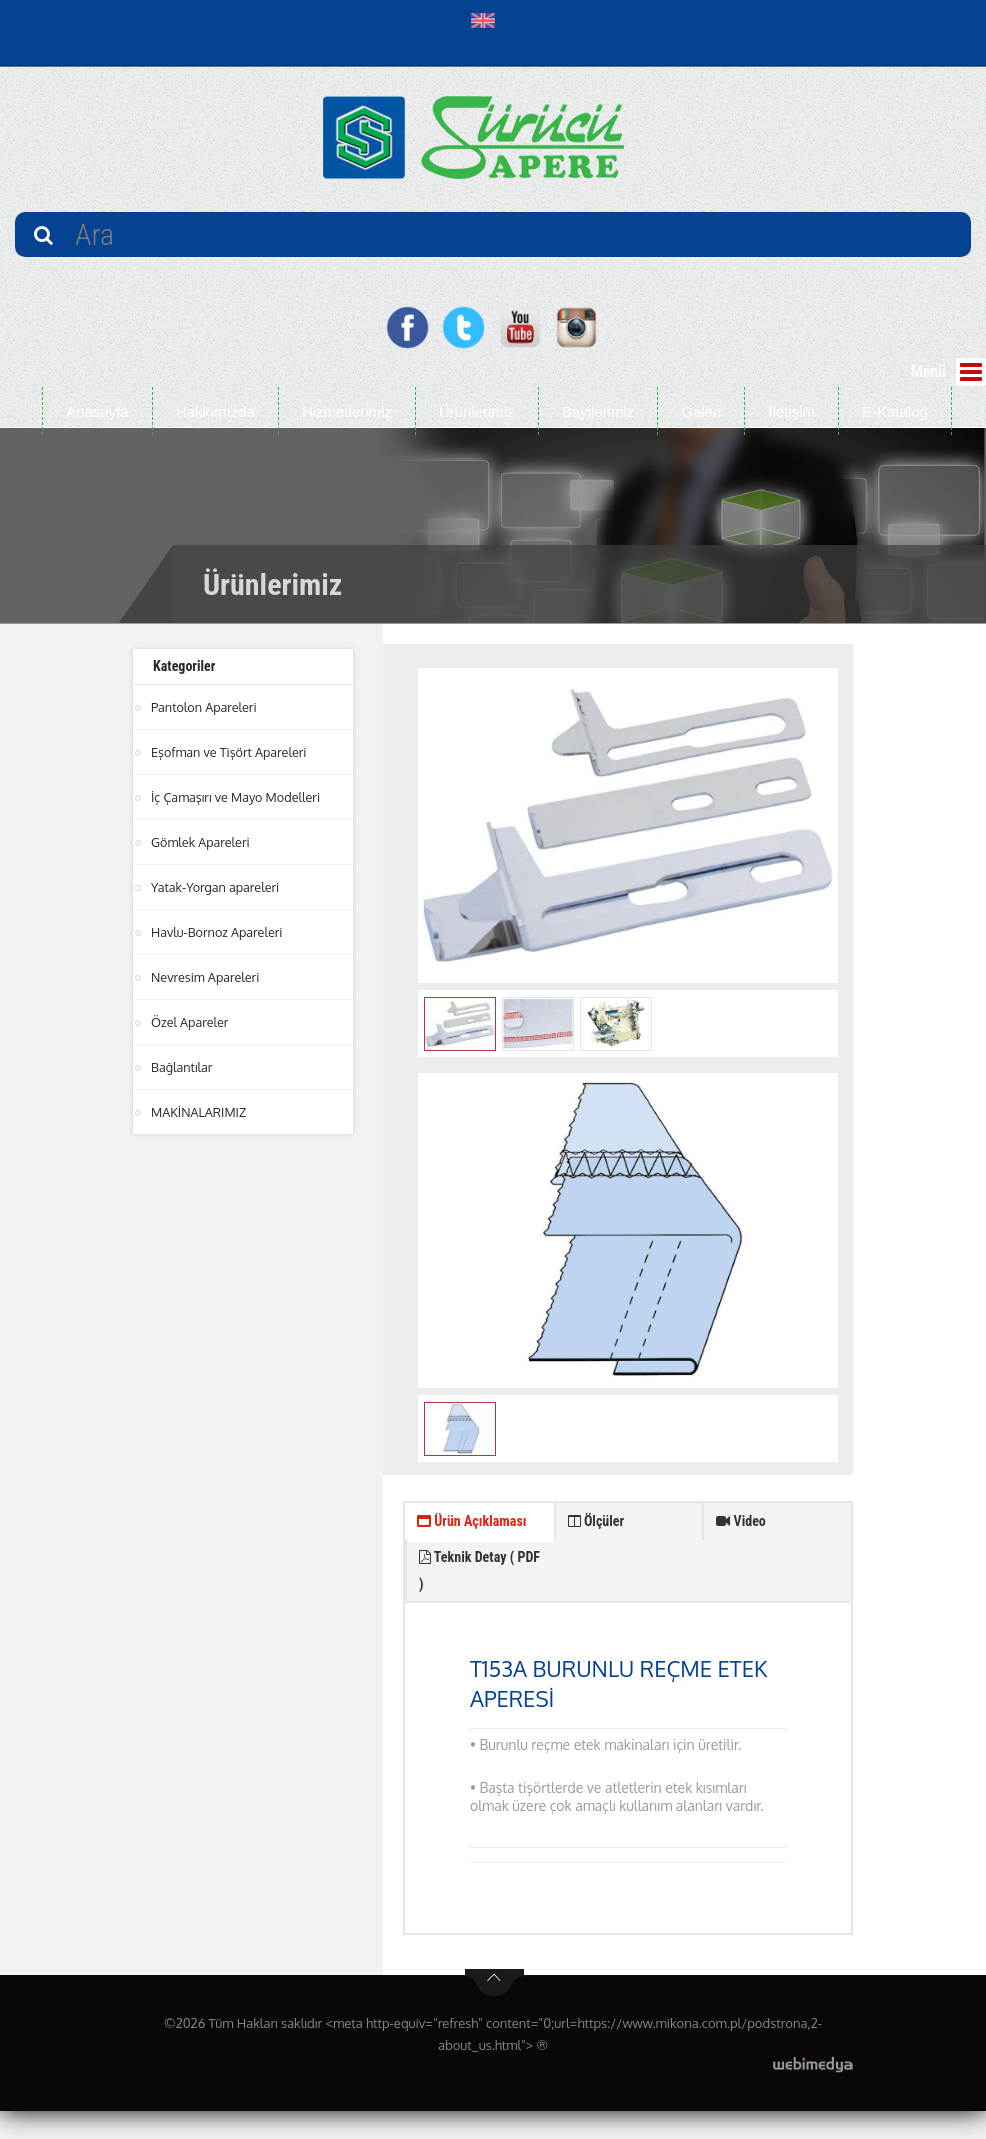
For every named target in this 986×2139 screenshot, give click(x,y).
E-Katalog (895, 411)
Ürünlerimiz (477, 411)
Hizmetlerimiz (347, 411)
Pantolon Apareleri (205, 707)
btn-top (494, 2011)
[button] (487, 20)
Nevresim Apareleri (207, 977)
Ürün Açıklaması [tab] (452, 1543)
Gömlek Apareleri (202, 842)
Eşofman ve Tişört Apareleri (231, 752)
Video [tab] (744, 1525)
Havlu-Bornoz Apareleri (219, 932)
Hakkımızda (215, 411)
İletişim (791, 411)
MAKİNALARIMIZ (200, 1112)
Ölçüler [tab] (600, 1525)
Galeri (701, 411)
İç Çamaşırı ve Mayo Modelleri (238, 797)
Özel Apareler (191, 1022)
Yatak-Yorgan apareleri (217, 887)
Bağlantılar (182, 1067)
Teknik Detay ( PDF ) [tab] (622, 1588)
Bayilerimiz (598, 411)
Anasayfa (97, 411)
